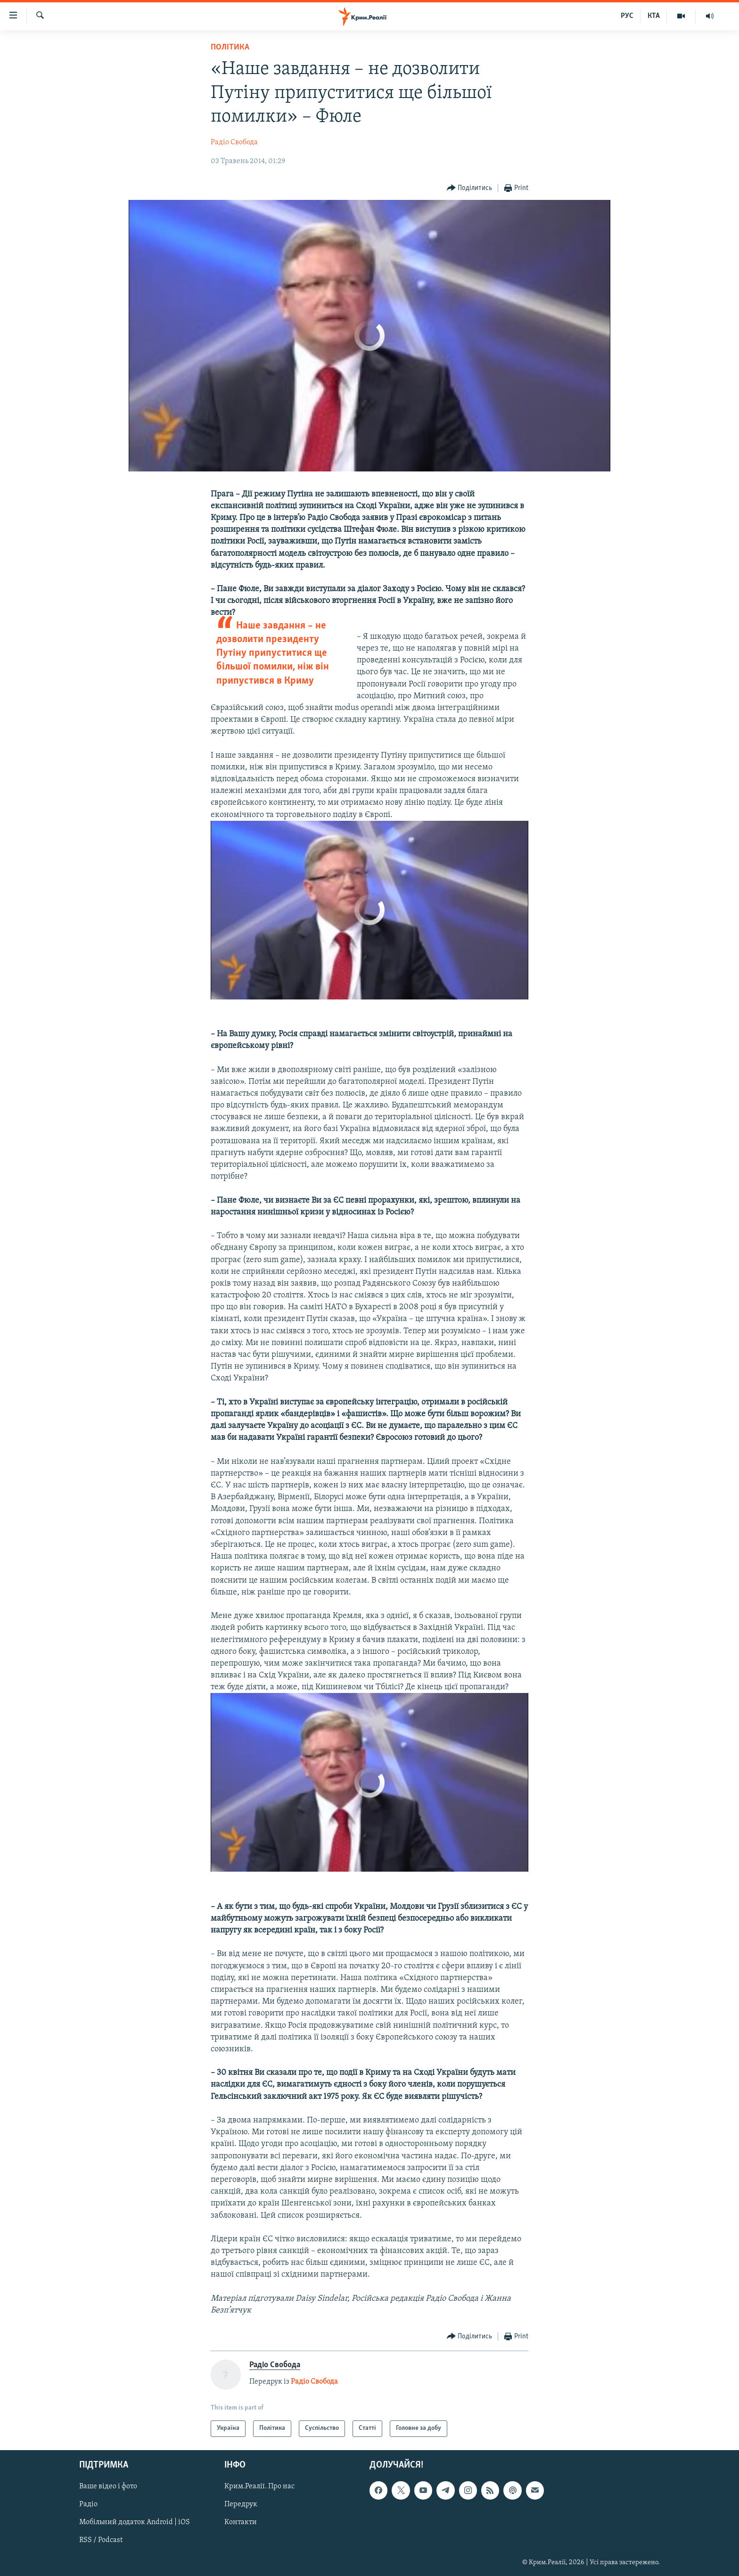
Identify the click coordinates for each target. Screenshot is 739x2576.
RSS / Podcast (101, 2540)
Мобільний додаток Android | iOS (134, 2522)
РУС (627, 16)
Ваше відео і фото (108, 2486)
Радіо (88, 2504)
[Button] (470, 188)
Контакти (240, 2522)
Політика (230, 47)
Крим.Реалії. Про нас (259, 2486)
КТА (654, 16)
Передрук (240, 2504)
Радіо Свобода (234, 142)
